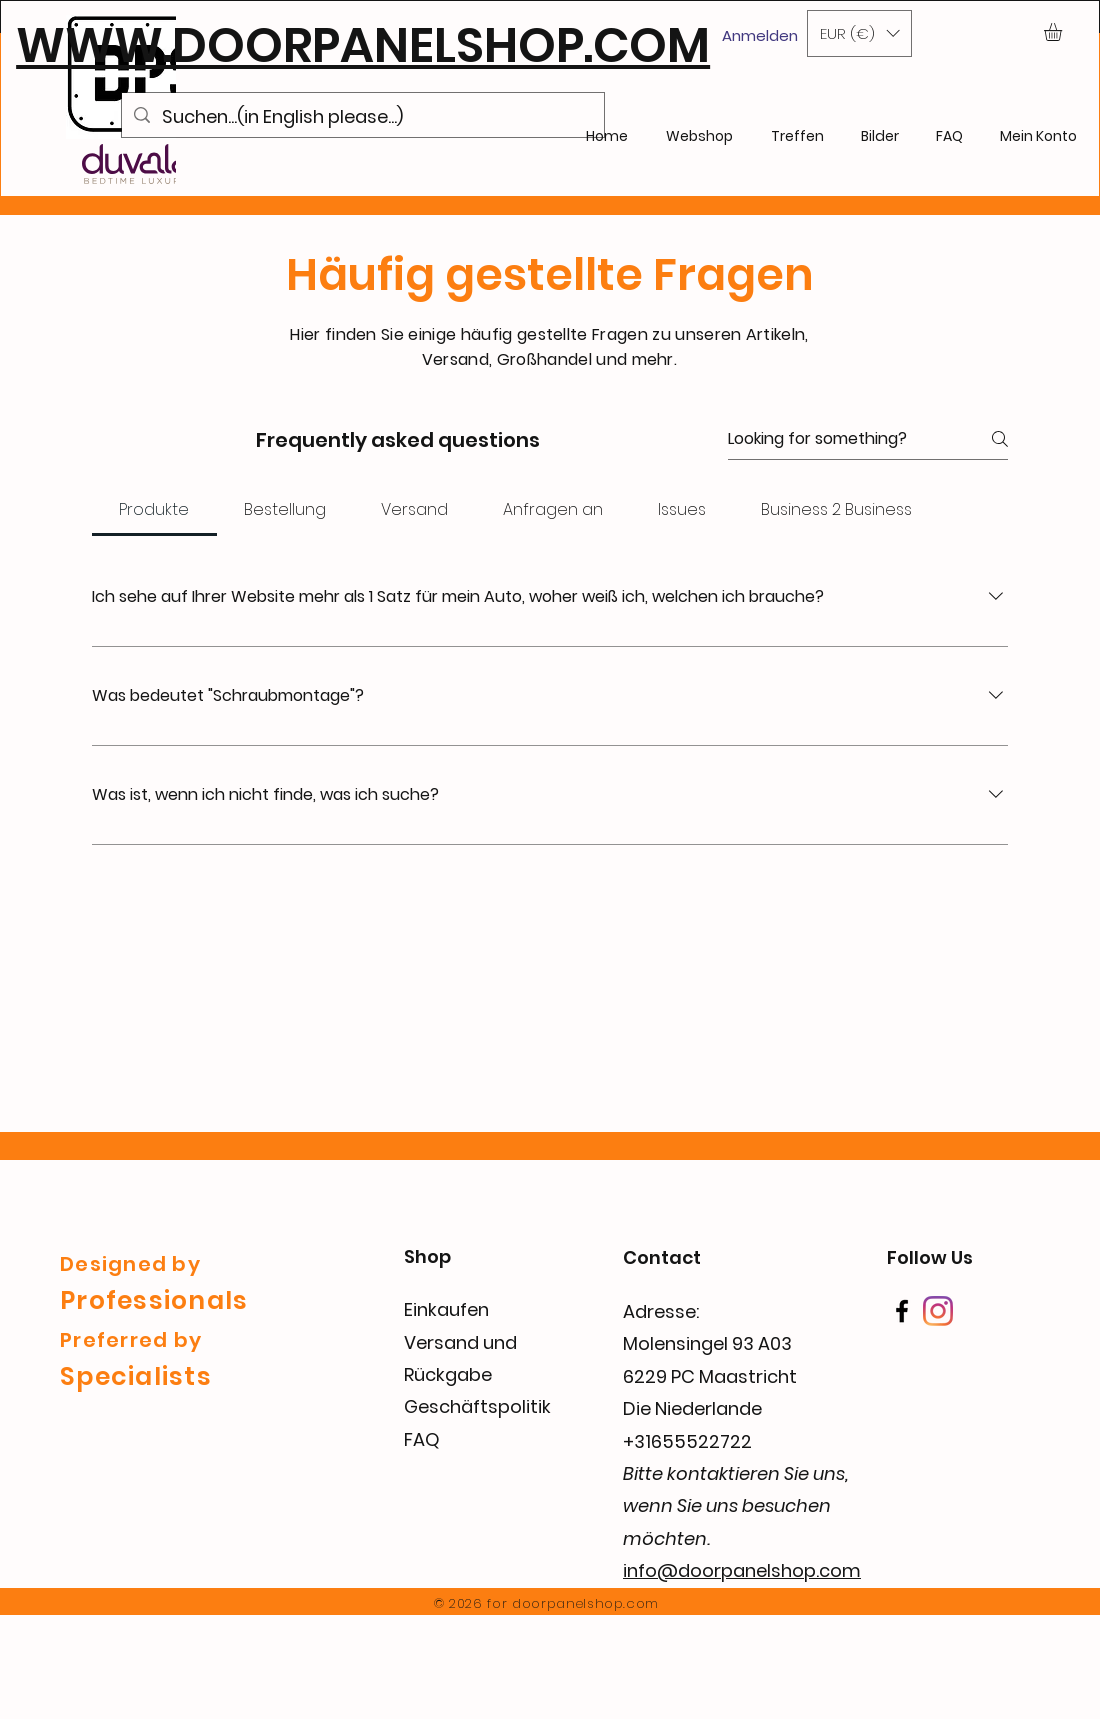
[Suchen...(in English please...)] (362, 117)
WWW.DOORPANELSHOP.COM (363, 45)
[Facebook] (902, 1311)
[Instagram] (938, 1311)
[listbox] (859, 33)
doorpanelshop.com (585, 1603)
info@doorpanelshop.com (742, 1570)
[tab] (154, 510)
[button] (859, 33)
